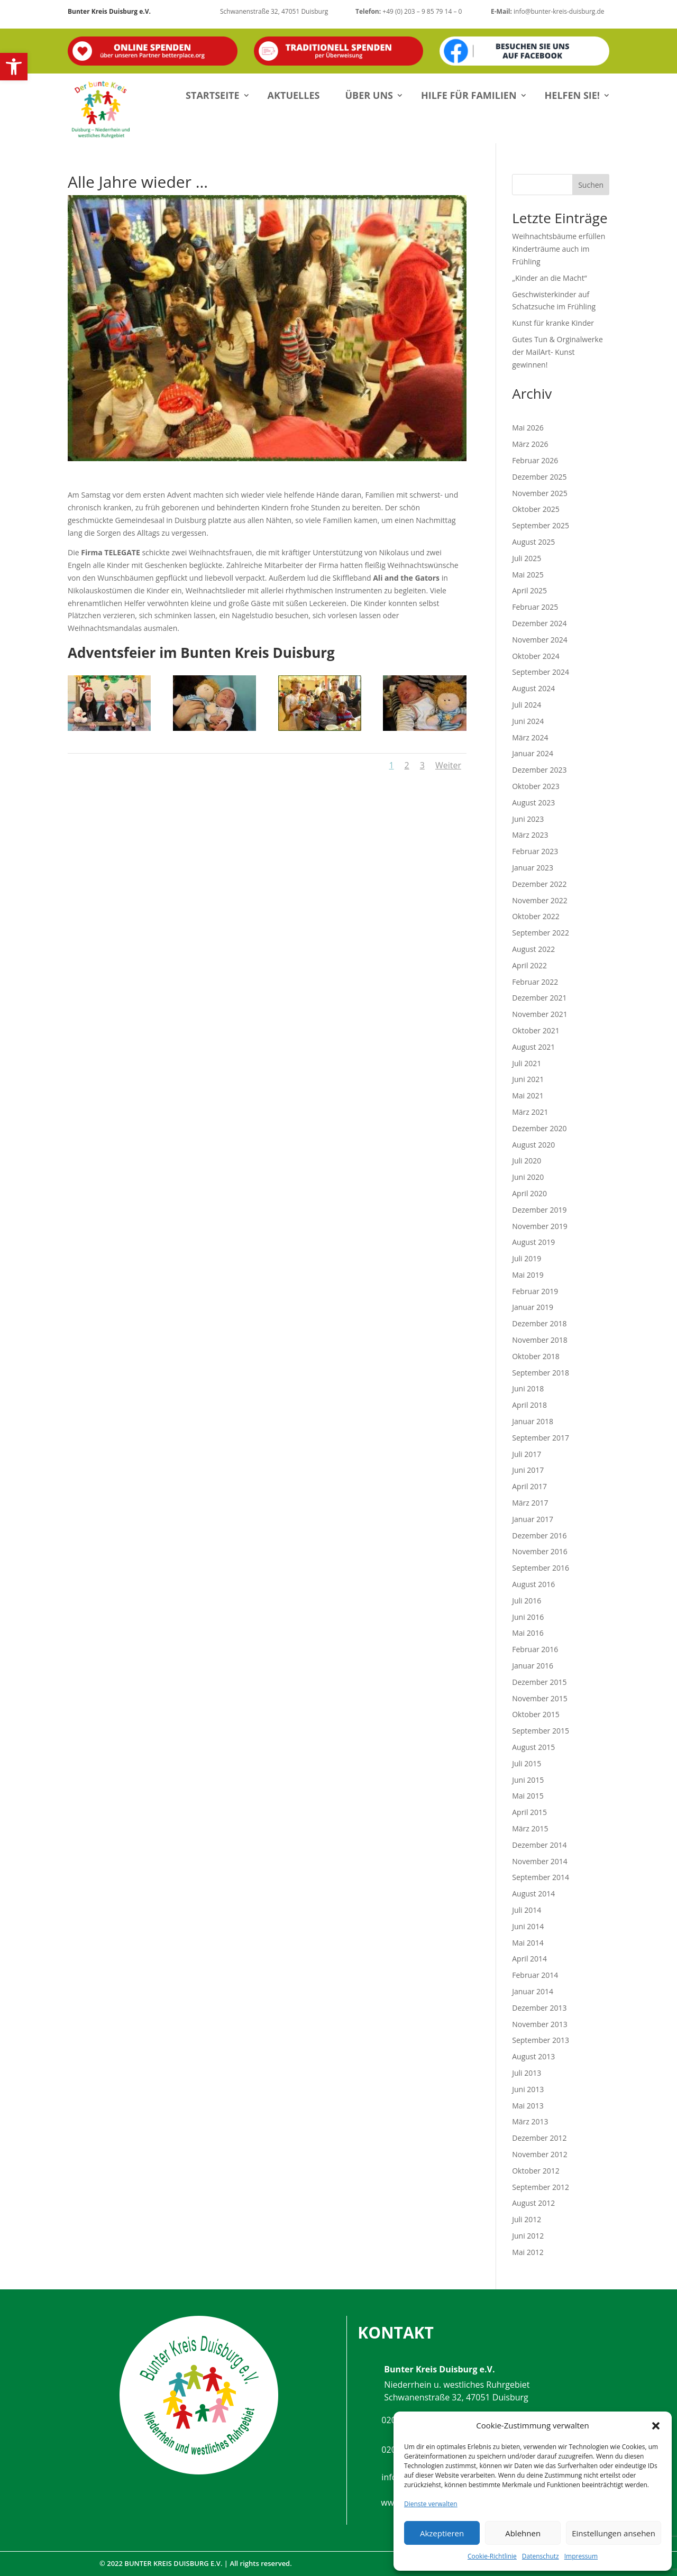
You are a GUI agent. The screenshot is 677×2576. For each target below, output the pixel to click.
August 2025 (533, 542)
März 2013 (530, 2121)
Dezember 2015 (539, 1682)
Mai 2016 (528, 1633)
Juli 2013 (526, 2073)
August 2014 (533, 1894)
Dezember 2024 (539, 623)
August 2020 (533, 1145)
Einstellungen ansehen (613, 2533)
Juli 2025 (526, 558)
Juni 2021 (528, 1079)
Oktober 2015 (535, 1714)
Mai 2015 (528, 1796)
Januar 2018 (532, 1421)
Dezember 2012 (539, 2138)
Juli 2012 (526, 2219)
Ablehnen (523, 2533)
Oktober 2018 (535, 1356)
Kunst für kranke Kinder (553, 323)
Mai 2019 (528, 1275)
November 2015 (540, 1698)
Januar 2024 (532, 753)
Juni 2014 (528, 1926)
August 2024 (533, 688)
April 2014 (529, 1959)
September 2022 (540, 933)
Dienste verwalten (431, 2503)
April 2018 (529, 1405)
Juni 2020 (528, 1177)
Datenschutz (540, 2556)
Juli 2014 (526, 1910)
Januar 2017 (532, 1519)
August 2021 (533, 1047)
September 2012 (540, 2187)
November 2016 (540, 1551)
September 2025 (540, 525)
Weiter (448, 765)
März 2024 (530, 737)
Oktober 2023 (535, 786)
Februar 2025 (535, 607)
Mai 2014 (528, 1943)
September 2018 (540, 1373)
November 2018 (540, 1340)
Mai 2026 (528, 428)
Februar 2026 (535, 460)
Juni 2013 (528, 2089)
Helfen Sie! (572, 95)
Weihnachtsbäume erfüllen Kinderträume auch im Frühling (558, 249)
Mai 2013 (528, 2106)
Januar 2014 (532, 1991)
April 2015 (529, 1812)
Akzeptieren (442, 2533)
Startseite (213, 95)
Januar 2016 (532, 1666)
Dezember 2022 (539, 884)
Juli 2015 (526, 1763)
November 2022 (540, 900)
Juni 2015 (528, 1780)
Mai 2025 (528, 575)
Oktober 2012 (535, 2171)
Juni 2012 (528, 2236)
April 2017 (529, 1486)
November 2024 (540, 640)
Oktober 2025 (535, 509)
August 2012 (533, 2203)
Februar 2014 (535, 1975)
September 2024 (540, 672)
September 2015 (540, 1731)
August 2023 (533, 802)
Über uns (369, 95)
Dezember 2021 (539, 998)
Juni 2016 (528, 1617)
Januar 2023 (532, 868)
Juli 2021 (526, 1063)
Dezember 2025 (539, 477)
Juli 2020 (526, 1161)
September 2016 (540, 1568)
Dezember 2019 (539, 1210)
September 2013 (540, 2040)
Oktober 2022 (535, 916)
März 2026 (530, 444)
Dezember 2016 (539, 1535)
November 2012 (540, 2154)
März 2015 (530, 1828)
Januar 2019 (532, 1307)
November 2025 (540, 493)
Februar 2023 (535, 851)
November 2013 (540, 2024)
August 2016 (533, 1584)
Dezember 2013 (539, 2008)
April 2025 (529, 590)
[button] (14, 66)
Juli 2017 (526, 1454)
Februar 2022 (535, 982)
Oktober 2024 (535, 656)
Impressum (581, 2556)
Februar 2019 (535, 1291)
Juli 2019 (526, 1258)
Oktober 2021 (535, 1030)
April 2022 (529, 965)
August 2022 (533, 949)
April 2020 (529, 1193)
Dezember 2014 (539, 1845)
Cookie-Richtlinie (492, 2556)
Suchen (590, 185)
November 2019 (540, 1226)
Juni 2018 (528, 1388)
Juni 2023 (528, 819)
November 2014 (540, 1861)
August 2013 (533, 2056)
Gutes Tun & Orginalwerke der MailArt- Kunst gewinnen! (557, 352)
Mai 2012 (528, 2252)
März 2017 (530, 1503)
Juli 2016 (526, 1601)
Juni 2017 (528, 1470)
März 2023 (530, 835)
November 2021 (540, 1014)
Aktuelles (294, 95)
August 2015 (533, 1747)
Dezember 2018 (539, 1323)
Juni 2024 (528, 721)
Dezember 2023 (539, 770)
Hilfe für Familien (469, 95)
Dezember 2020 (539, 1128)
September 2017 (540, 1438)
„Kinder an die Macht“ (549, 278)
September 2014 (540, 1877)
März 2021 (530, 1112)
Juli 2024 (526, 705)
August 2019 (533, 1242)
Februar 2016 (535, 1649)
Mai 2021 (528, 1095)
